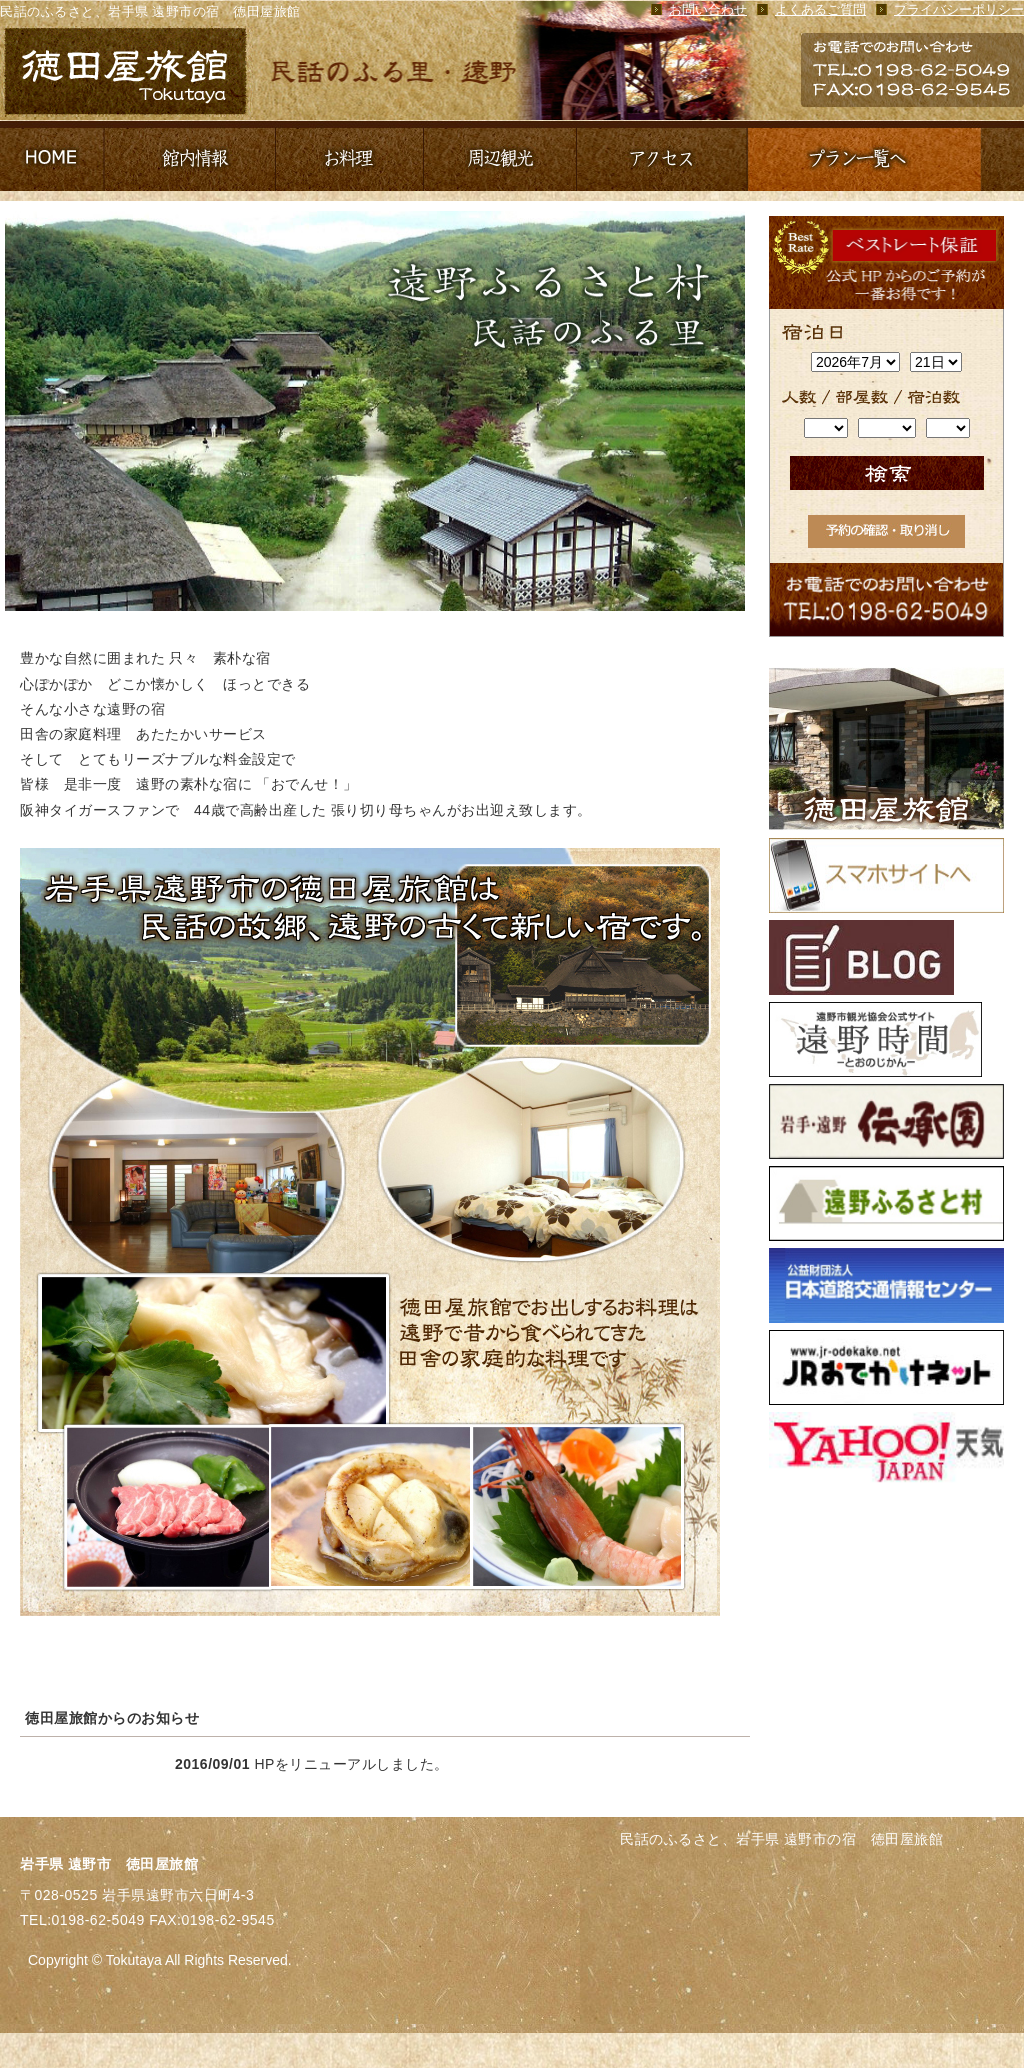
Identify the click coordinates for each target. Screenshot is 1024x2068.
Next (714, 411)
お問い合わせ (708, 10)
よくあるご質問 (820, 10)
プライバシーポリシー (959, 10)
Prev (26, 411)
